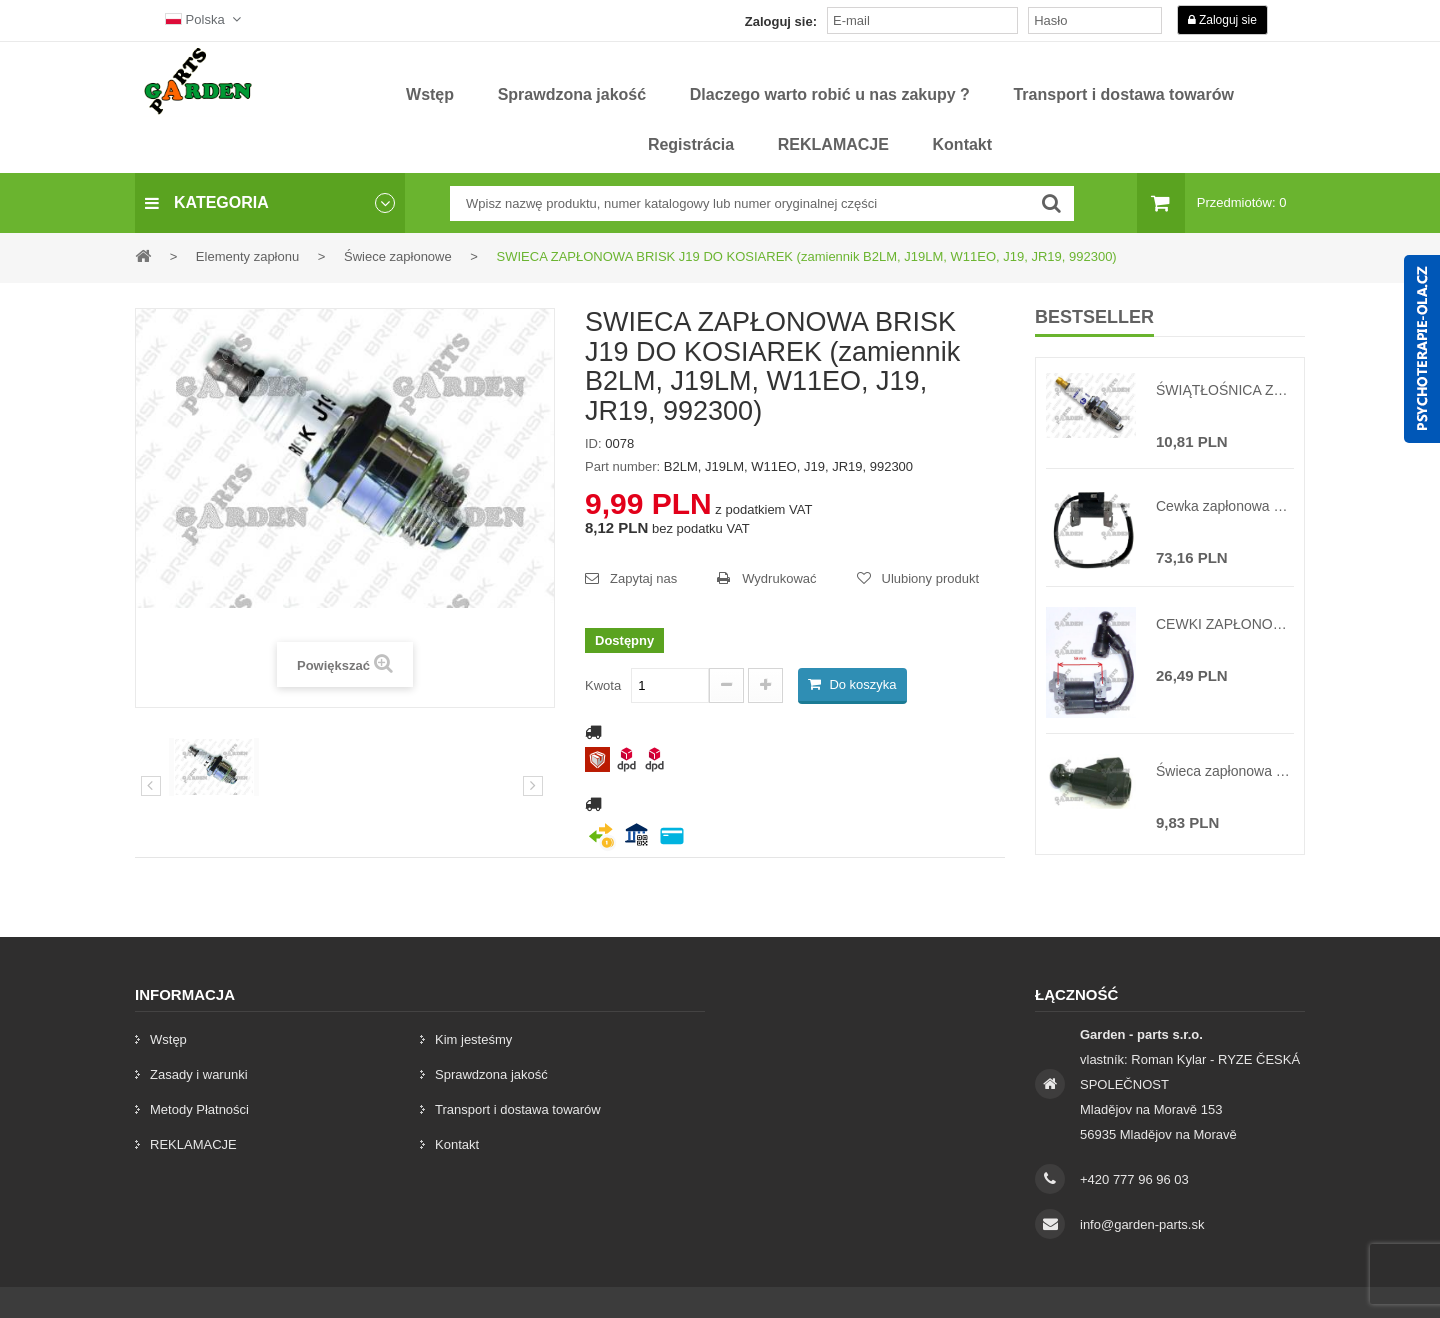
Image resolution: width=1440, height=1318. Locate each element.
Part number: (622, 466)
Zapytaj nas (643, 578)
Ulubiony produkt (931, 578)
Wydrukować (779, 578)
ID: (593, 443)
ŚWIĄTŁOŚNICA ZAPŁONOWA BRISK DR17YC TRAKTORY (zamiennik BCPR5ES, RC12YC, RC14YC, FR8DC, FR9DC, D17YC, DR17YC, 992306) (1225, 390)
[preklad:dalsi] (533, 786)
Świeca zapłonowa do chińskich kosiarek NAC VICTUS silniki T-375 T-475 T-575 (1225, 771)
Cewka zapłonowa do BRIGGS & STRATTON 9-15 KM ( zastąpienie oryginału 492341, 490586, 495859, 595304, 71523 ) (1225, 506)
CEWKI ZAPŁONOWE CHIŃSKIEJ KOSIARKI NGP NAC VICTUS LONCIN (1225, 624)
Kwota (603, 685)
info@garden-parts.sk (1142, 1224)
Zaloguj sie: (781, 21)
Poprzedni (151, 786)
